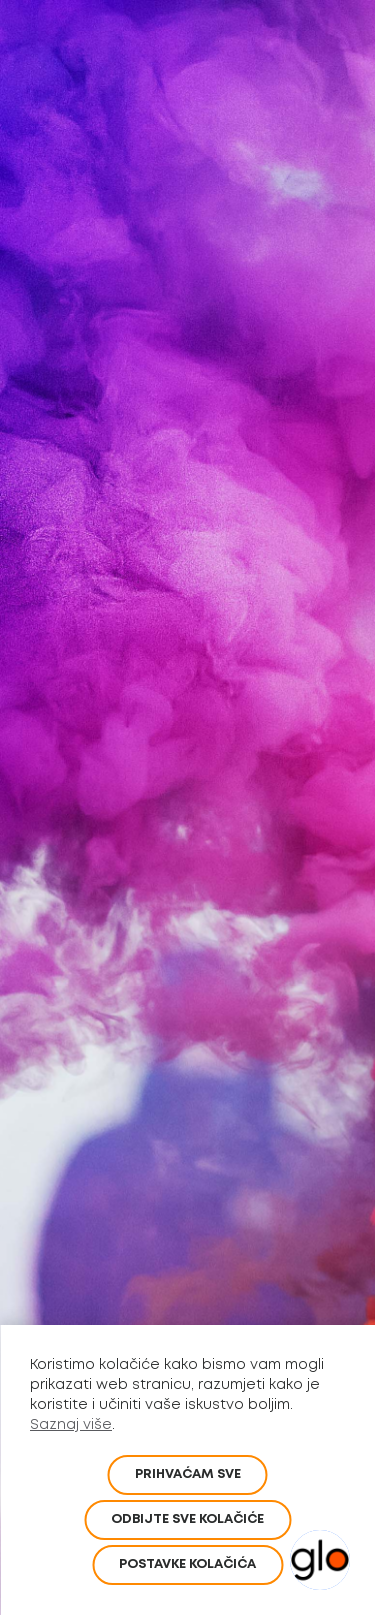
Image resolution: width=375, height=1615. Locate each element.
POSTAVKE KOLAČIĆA (187, 1564)
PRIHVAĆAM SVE (188, 1474)
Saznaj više (71, 1425)
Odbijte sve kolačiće (187, 1519)
